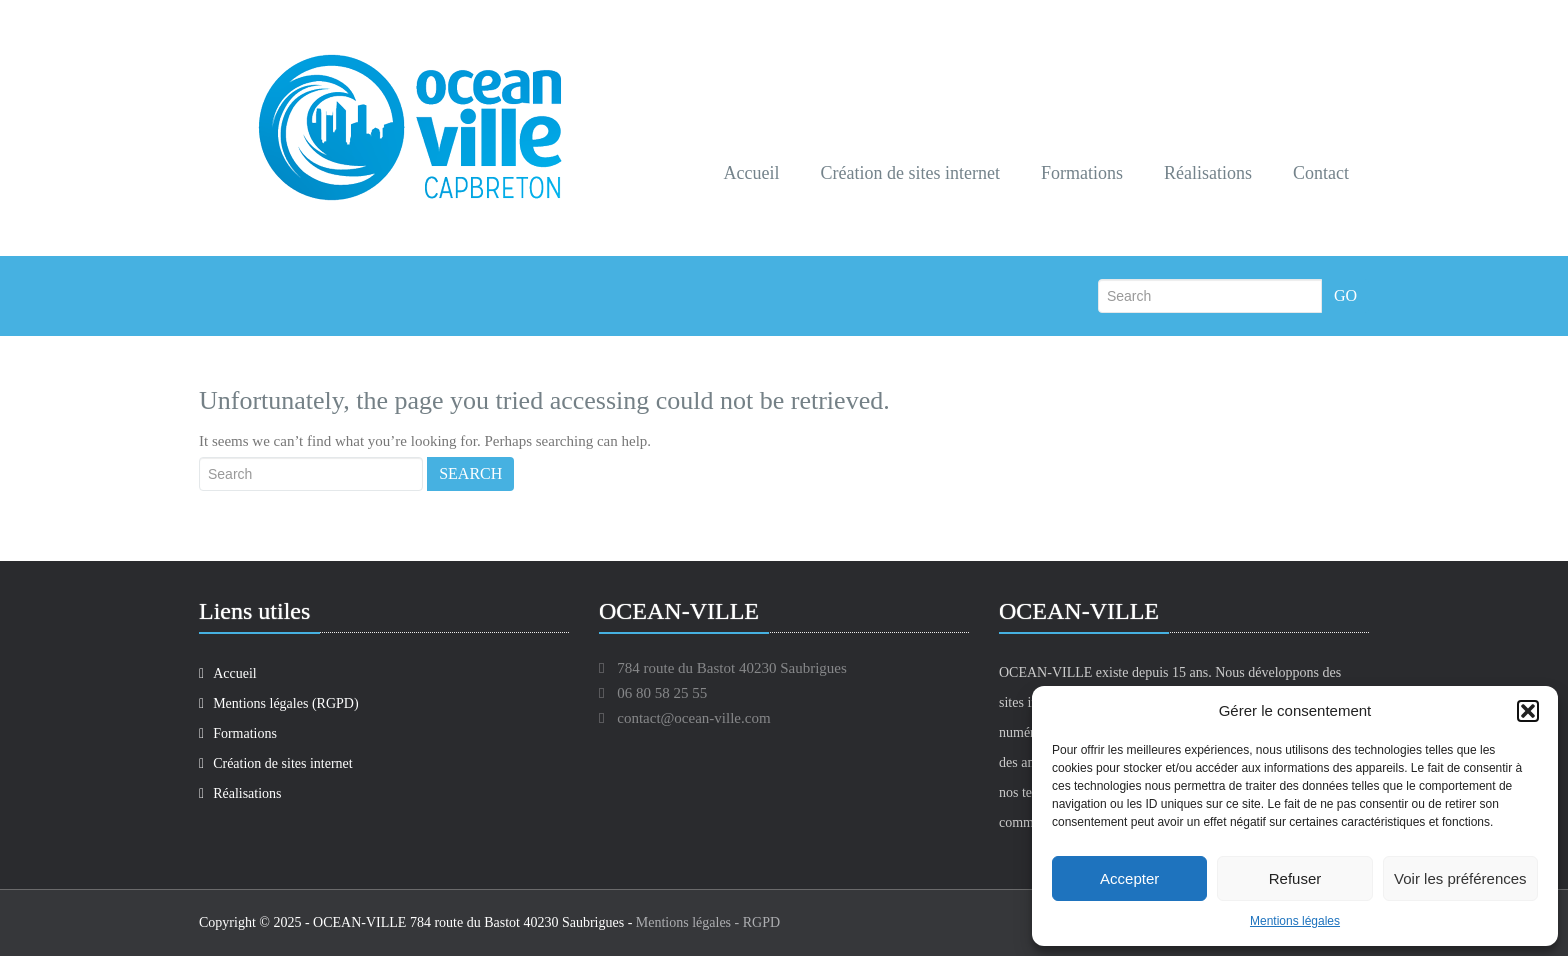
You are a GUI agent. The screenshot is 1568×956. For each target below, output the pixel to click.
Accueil (752, 173)
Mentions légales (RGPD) (279, 703)
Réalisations (1208, 173)
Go (1345, 295)
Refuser (1295, 878)
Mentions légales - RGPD (708, 922)
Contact (1321, 173)
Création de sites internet (910, 173)
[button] (1528, 711)
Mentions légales (1295, 921)
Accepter (1129, 878)
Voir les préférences (1460, 878)
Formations (1082, 173)
